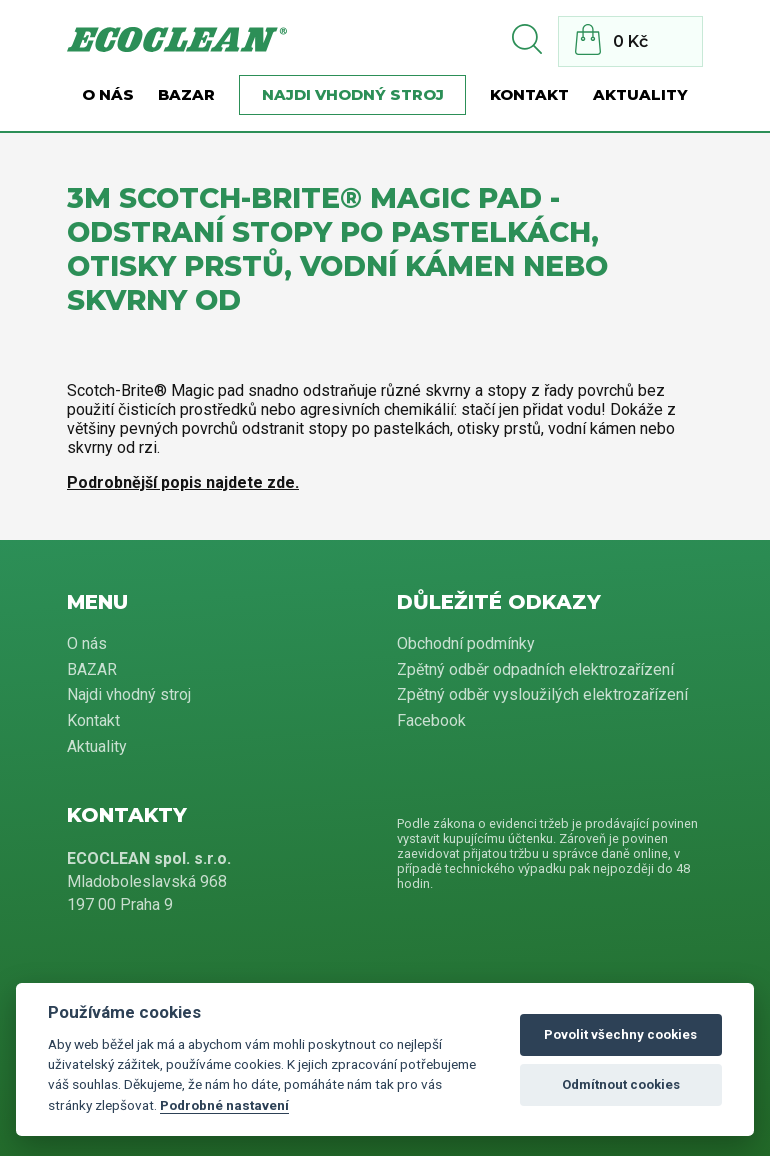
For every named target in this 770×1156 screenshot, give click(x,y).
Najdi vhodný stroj (353, 95)
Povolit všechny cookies (620, 1034)
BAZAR (186, 95)
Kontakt (529, 95)
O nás (108, 95)
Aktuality (640, 95)
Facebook (431, 720)
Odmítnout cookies (621, 1084)
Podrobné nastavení (224, 1105)
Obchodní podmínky (466, 643)
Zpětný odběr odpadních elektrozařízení (535, 669)
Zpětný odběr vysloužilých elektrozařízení (542, 694)
